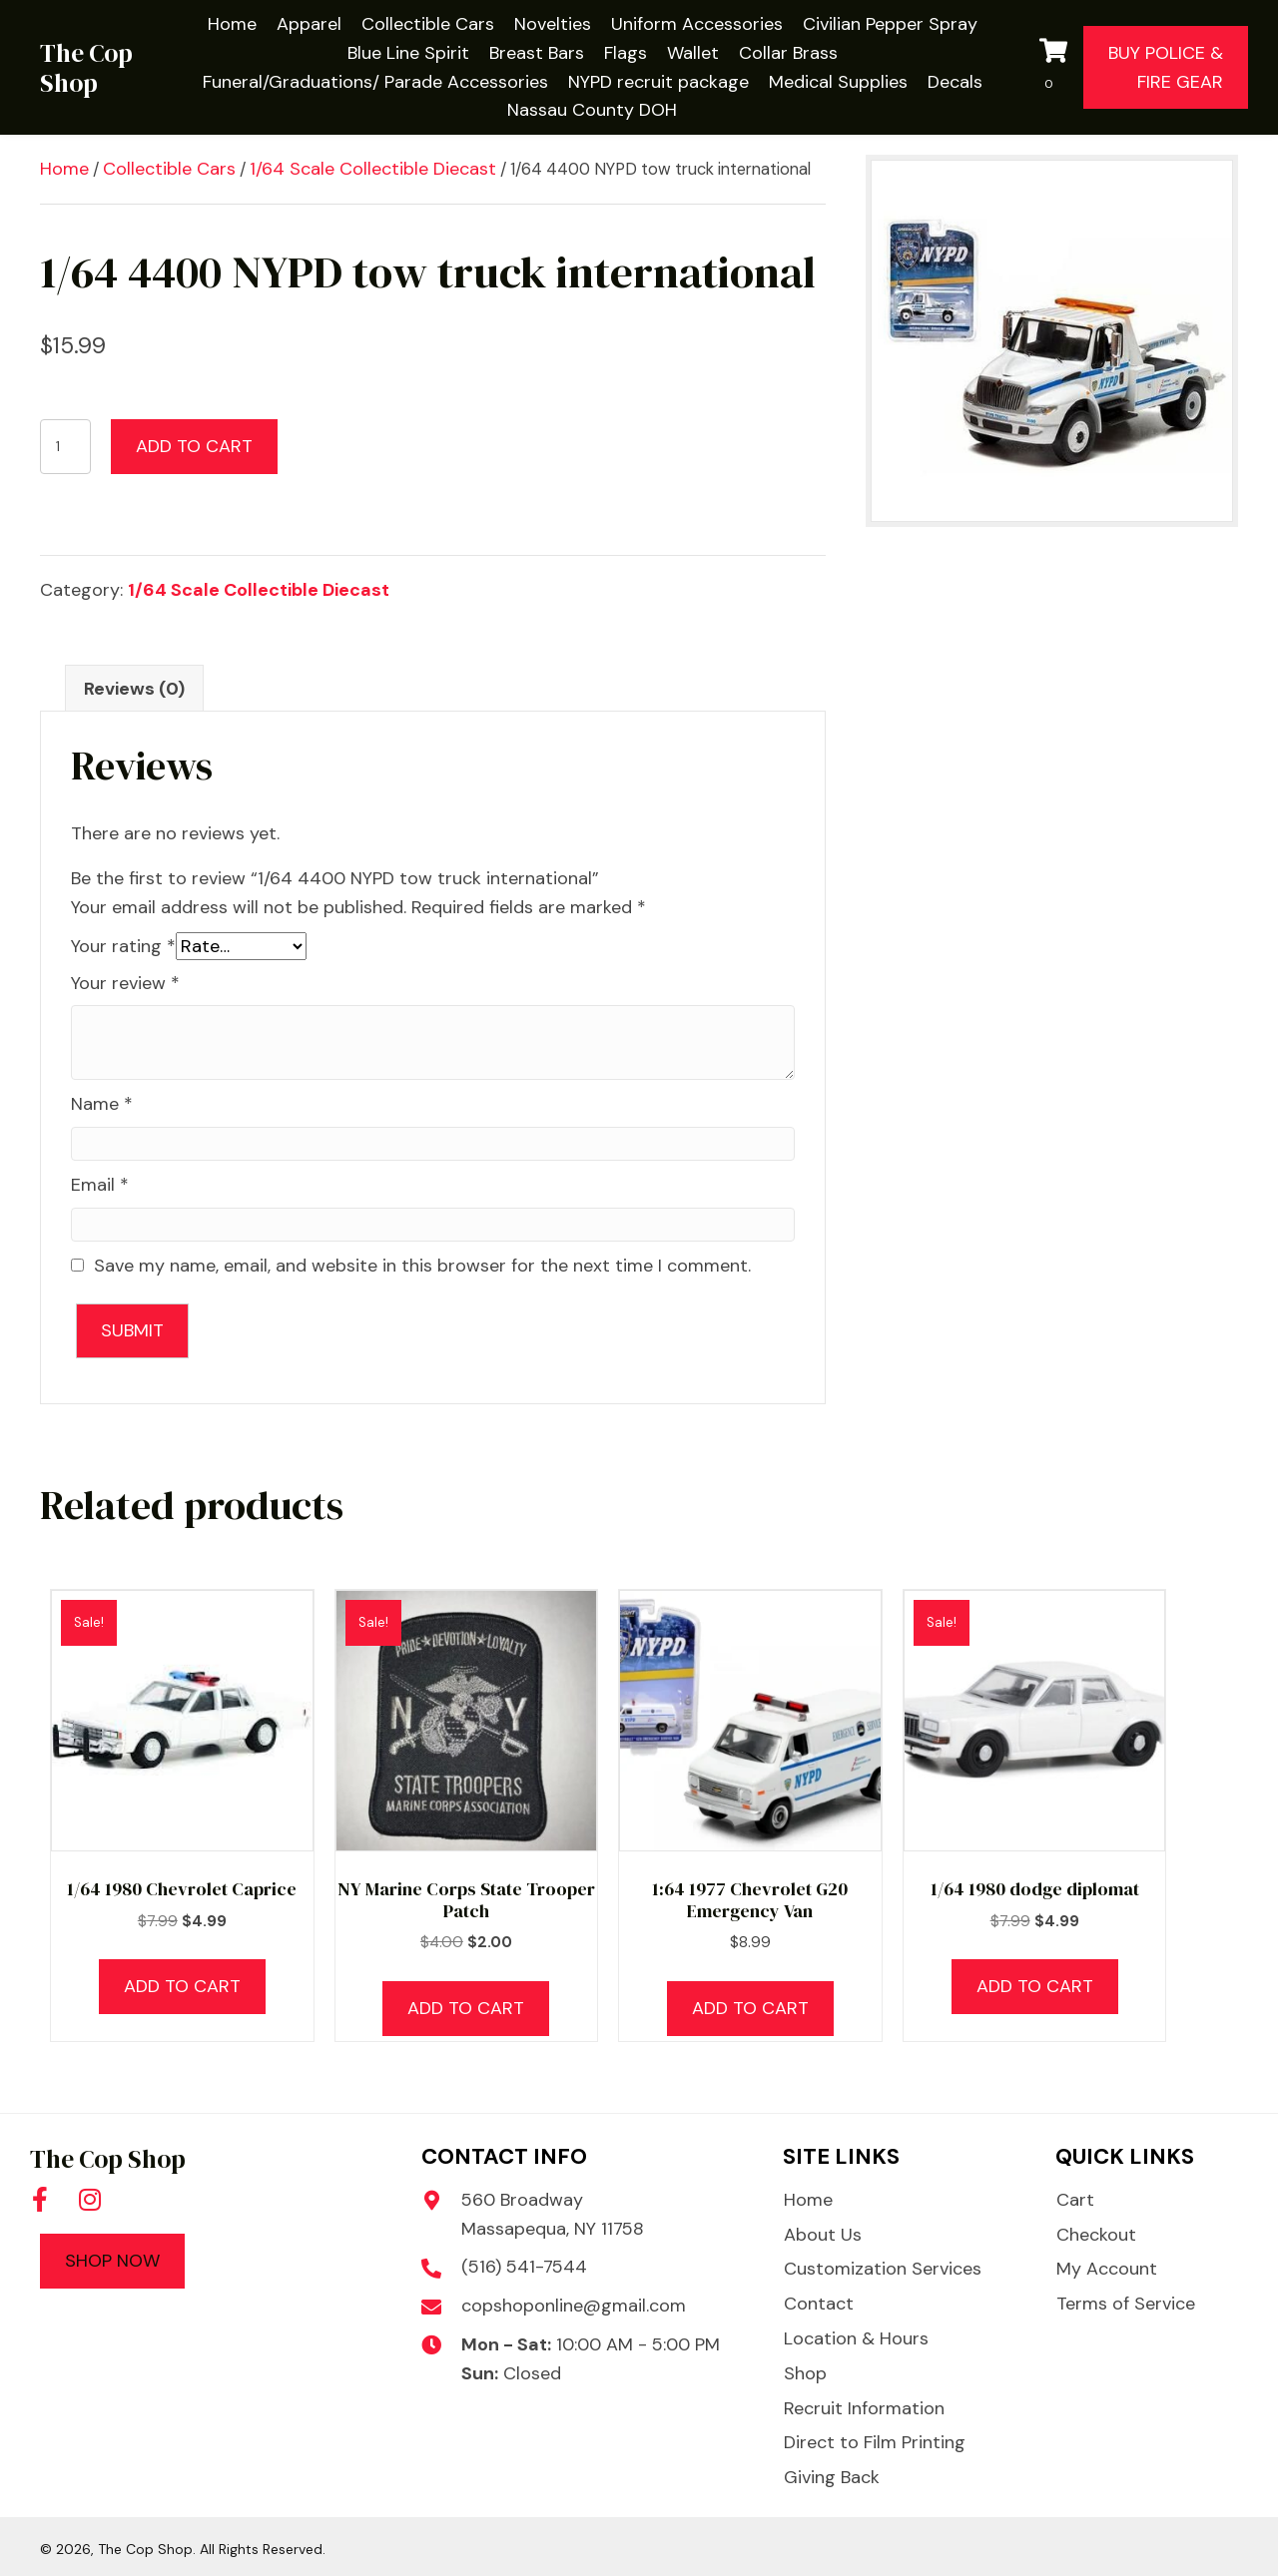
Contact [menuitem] (819, 2304)
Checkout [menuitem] (1096, 2235)
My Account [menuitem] (1106, 2269)
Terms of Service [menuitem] (1125, 2304)
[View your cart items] (1056, 68)
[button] (40, 2199)
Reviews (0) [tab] (134, 689)
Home (64, 169)
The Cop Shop (86, 68)
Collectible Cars (169, 169)
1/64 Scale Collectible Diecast (373, 169)
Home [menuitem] (808, 2200)
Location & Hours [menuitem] (856, 2338)
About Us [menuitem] (823, 2235)
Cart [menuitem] (1075, 2200)
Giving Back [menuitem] (832, 2477)
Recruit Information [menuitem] (864, 2408)
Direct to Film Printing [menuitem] (874, 2442)
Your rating (123, 946)
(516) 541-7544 (524, 2267)
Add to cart (194, 446)
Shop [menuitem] (805, 2373)
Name (102, 1104)
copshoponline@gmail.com (573, 2306)
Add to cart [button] (182, 1986)
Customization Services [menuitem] (882, 2269)
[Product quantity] (65, 446)
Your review (125, 983)
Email (100, 1185)
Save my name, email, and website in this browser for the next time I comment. (422, 1266)
